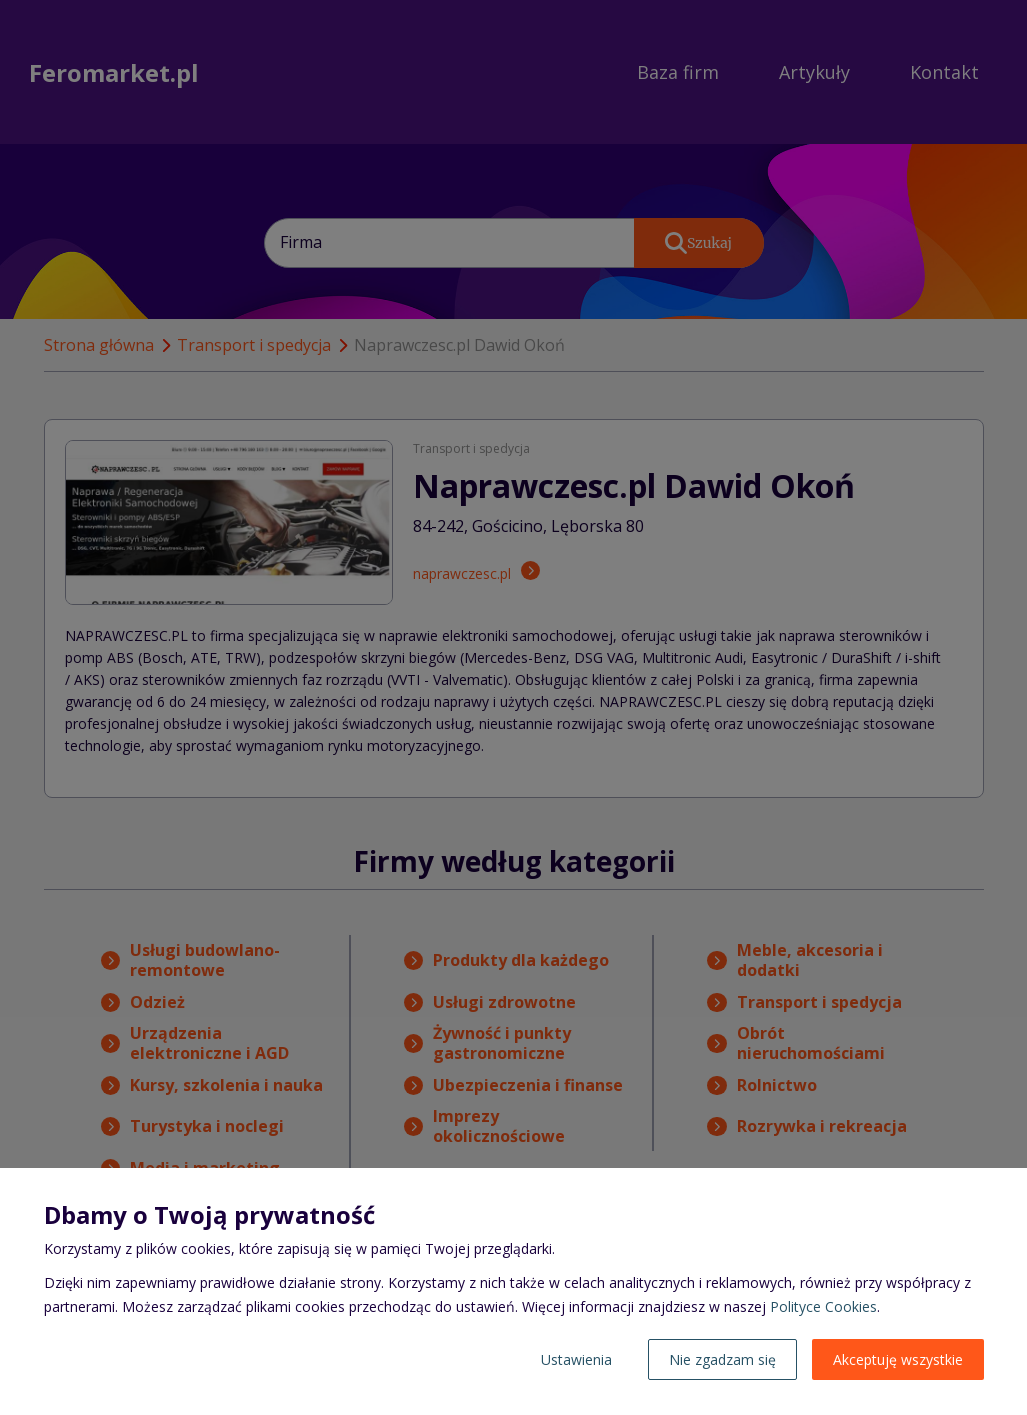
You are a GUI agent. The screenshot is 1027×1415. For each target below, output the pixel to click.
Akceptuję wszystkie (898, 1359)
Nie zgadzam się (722, 1359)
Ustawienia (576, 1359)
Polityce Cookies (823, 1306)
